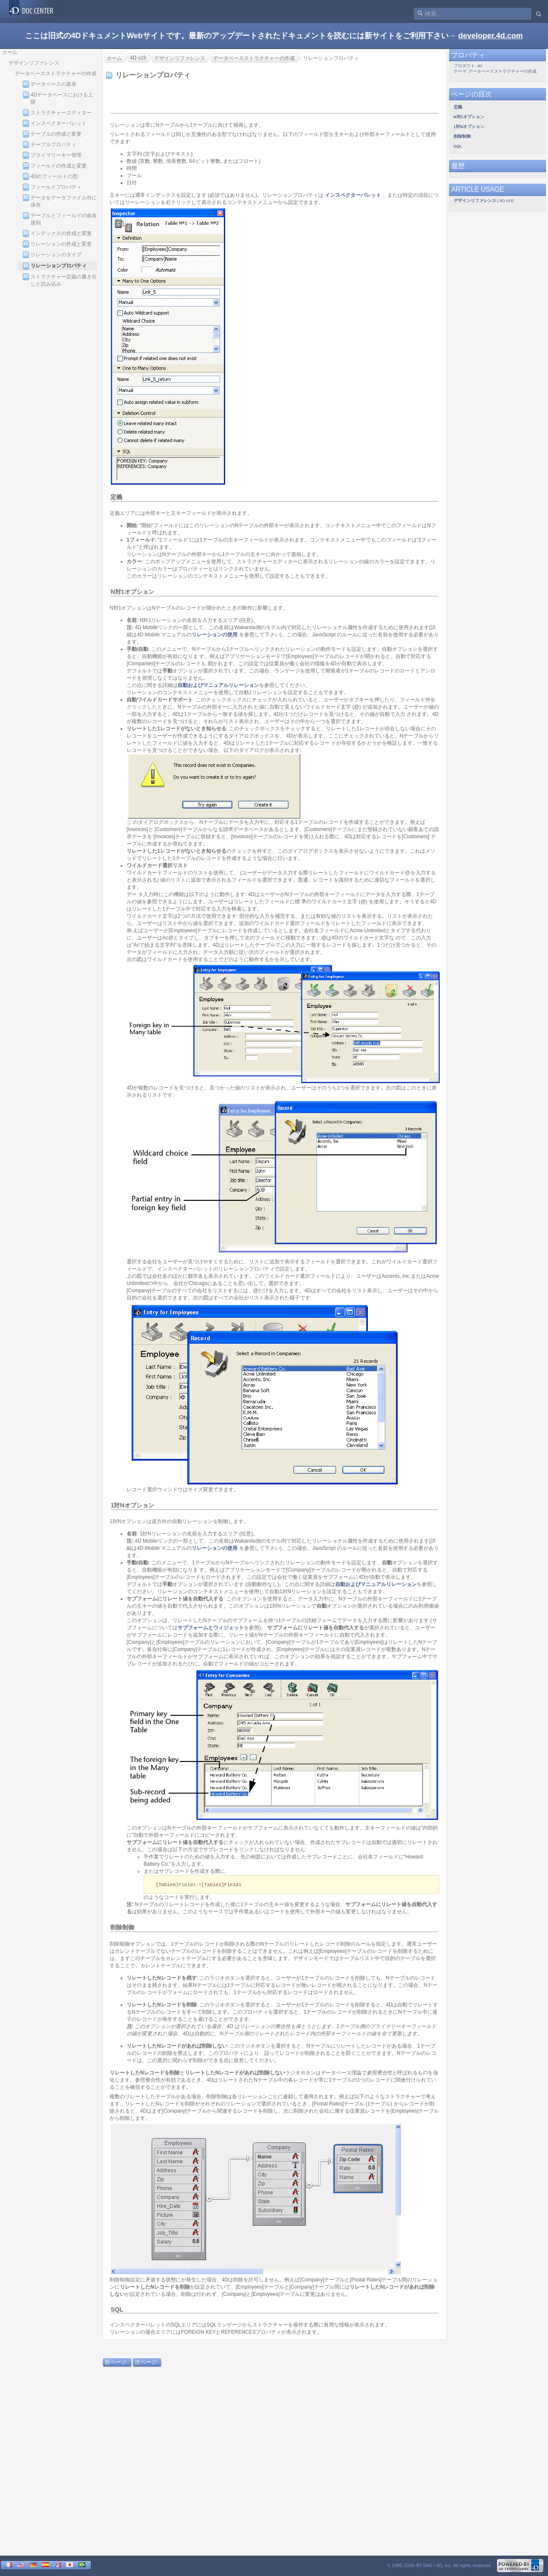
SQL (116, 2309)
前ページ (116, 2362)
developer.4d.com (490, 35)
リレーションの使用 (214, 635)
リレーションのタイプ (52, 254)
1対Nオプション (132, 1505)
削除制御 (122, 1927)
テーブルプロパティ (49, 144)
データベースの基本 (49, 84)
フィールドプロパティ (52, 187)
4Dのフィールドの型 (50, 176)
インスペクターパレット (55, 123)
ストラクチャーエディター (57, 112)
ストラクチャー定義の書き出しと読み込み (60, 280)
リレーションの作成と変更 (57, 244)
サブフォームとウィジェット (211, 1628)
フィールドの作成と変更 (55, 165)
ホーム (9, 52)
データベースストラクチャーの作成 (55, 74)
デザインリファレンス (33, 63)
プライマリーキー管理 (52, 155)
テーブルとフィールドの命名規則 (60, 219)
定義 (116, 497)
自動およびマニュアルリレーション (218, 685)
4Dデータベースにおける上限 (58, 98)
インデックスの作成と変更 (57, 233)
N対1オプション (132, 591)
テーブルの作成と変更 (52, 134)
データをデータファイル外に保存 (60, 201)
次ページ (146, 2362)
